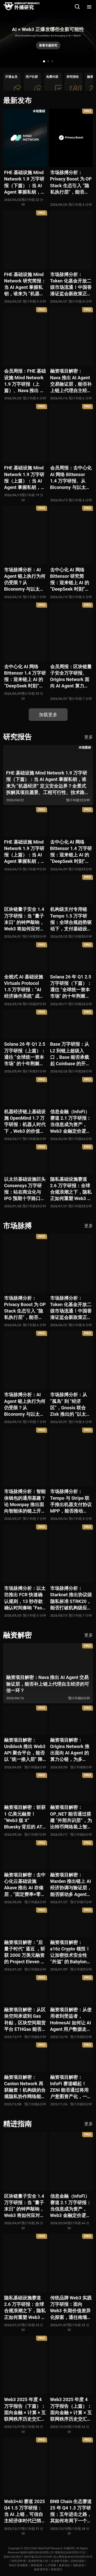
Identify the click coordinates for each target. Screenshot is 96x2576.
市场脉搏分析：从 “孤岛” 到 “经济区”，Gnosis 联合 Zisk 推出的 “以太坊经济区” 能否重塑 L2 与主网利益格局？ (71, 1404)
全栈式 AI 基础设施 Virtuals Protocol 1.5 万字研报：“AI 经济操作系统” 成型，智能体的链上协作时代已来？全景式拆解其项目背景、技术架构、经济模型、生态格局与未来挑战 (25, 986)
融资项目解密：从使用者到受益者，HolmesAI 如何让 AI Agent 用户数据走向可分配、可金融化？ (71, 2019)
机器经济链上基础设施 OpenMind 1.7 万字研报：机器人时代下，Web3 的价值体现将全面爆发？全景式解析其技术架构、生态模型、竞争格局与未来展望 (25, 1121)
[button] (44, 61)
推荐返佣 (36, 2565)
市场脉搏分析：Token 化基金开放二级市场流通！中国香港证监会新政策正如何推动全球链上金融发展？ (71, 284)
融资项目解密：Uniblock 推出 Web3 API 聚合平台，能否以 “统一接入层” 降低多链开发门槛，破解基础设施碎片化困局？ (25, 1750)
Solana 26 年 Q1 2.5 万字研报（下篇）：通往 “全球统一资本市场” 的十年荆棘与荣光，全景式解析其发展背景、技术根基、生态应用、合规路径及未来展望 (71, 986)
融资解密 (17, 1635)
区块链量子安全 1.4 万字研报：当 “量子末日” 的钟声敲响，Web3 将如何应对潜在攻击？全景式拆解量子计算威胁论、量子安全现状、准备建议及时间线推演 (25, 919)
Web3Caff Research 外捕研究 (56, 2548)
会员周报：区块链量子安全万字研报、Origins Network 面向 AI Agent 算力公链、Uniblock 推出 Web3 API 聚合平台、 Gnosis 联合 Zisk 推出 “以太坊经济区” (71, 676)
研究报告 (17, 737)
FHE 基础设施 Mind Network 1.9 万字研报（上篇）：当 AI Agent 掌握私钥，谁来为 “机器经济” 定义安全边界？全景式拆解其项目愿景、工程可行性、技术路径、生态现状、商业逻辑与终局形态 (25, 477)
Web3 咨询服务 (18, 2565)
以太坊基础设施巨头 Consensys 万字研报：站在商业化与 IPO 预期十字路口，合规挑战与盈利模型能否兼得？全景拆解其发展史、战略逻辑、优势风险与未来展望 (25, 1189)
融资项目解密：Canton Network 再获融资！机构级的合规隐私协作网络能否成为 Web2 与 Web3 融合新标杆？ (25, 2087)
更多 (88, 737)
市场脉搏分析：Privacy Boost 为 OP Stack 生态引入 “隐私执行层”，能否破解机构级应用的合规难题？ (71, 182)
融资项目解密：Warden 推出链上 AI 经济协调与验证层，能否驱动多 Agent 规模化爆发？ (71, 1885)
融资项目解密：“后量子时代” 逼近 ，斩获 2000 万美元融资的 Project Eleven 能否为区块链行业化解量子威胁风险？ (25, 1952)
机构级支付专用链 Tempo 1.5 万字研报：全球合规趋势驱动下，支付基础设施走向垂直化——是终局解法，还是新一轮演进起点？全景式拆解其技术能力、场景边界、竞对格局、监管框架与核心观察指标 (71, 919)
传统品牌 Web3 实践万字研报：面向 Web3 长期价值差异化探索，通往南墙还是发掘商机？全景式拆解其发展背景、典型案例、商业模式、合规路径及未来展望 (71, 2307)
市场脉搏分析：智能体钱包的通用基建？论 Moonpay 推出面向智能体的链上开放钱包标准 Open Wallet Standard (25, 1501)
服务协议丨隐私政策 (71, 2565)
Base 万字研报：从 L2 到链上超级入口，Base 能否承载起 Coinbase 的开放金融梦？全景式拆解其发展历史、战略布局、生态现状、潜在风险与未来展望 (71, 1054)
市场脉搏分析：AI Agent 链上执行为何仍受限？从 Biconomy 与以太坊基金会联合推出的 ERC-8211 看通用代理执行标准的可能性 (25, 579)
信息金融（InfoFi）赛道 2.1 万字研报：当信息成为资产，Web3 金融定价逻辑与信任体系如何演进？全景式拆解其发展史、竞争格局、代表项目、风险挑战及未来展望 (71, 1121)
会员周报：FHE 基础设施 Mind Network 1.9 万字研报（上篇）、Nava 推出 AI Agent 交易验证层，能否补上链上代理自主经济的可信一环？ (25, 381)
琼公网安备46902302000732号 (72, 2557)
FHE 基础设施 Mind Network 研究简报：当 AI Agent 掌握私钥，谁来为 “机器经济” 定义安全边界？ (25, 284)
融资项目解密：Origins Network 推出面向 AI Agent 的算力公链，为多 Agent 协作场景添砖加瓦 (70, 1750)
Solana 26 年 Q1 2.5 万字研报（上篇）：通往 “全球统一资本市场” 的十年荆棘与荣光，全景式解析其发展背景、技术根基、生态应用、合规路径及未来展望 (25, 1054)
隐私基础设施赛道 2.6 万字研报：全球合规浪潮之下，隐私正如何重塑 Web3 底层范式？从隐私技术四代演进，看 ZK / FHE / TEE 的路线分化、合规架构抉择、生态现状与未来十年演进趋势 (71, 1189)
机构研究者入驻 (38, 2561)
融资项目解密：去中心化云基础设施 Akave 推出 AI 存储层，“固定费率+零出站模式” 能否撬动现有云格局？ (25, 1885)
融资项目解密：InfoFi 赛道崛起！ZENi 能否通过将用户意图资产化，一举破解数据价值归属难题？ (71, 2087)
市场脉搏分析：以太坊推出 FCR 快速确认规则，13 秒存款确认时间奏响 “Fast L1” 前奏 (25, 1598)
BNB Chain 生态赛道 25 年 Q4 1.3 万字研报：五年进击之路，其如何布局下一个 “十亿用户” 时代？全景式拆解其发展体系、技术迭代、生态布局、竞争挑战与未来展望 (71, 2511)
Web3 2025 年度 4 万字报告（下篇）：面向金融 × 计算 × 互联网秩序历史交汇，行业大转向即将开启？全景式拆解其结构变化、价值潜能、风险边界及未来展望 (25, 2409)
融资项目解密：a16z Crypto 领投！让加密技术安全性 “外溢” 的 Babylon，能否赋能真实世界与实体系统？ (71, 1952)
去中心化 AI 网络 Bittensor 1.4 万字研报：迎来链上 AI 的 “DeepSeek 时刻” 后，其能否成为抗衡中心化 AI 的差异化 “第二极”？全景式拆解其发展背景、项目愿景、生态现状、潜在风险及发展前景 (25, 676)
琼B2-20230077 (13, 2557)
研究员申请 (19, 2561)
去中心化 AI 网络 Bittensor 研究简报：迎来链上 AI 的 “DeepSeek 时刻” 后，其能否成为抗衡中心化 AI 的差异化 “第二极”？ (71, 579)
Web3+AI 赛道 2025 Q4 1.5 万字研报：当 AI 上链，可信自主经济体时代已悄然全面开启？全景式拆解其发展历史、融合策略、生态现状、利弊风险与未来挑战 (25, 2511)
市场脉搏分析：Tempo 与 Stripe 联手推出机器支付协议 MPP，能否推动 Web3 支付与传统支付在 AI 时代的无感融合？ (71, 1501)
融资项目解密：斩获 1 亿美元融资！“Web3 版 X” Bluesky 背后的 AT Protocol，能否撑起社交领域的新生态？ (25, 1817)
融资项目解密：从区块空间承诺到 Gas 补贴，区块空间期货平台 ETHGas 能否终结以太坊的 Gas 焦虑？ (25, 2019)
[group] (12, 82)
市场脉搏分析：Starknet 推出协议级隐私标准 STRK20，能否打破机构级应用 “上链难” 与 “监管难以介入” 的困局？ (71, 1598)
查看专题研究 (48, 45)
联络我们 (56, 2569)
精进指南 (17, 2124)
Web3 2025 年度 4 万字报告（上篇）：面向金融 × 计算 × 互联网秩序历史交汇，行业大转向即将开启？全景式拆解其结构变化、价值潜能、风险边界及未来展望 (71, 2409)
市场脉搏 (17, 1226)
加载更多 (48, 714)
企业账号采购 (59, 2561)
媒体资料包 (41, 2569)
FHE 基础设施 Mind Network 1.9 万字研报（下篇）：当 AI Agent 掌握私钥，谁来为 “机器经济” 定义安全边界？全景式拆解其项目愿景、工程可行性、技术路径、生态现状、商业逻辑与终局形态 (25, 182)
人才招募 (50, 2565)
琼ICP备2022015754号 (38, 2557)
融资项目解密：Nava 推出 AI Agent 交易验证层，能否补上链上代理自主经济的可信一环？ (71, 381)
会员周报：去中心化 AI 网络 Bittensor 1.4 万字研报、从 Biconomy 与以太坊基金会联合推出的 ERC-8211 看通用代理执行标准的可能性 (71, 477)
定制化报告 (78, 2561)
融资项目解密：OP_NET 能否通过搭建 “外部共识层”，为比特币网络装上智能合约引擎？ (71, 1817)
